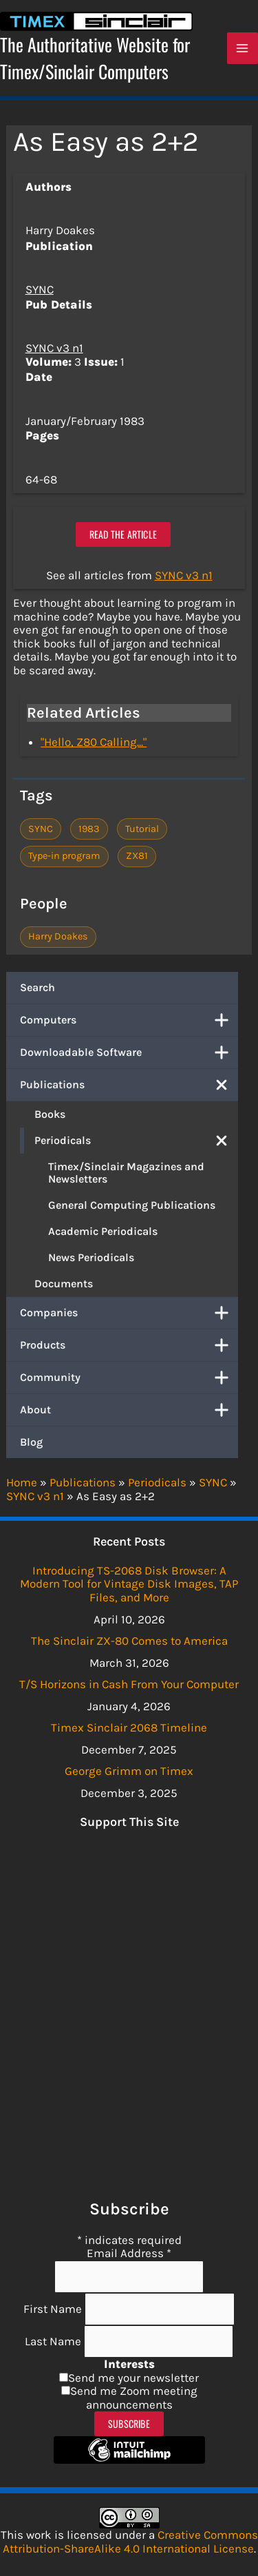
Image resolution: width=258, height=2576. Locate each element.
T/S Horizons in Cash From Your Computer (129, 1684)
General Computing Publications (131, 1205)
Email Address (129, 2253)
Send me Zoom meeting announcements (133, 2397)
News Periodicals (91, 1257)
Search (37, 987)
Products (129, 1345)
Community (129, 1377)
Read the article (123, 534)
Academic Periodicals (103, 1231)
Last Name (54, 2341)
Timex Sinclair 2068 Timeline (129, 1727)
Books (49, 1114)
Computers (129, 1020)
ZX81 (137, 856)
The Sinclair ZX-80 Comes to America (129, 1641)
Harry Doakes (58, 936)
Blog (31, 1441)
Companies (129, 1313)
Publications (129, 1085)
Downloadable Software (129, 1052)
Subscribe (129, 2423)
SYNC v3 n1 (54, 348)
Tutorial (142, 829)
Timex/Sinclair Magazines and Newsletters (126, 1172)
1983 (89, 829)
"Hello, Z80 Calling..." (94, 742)
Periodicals (136, 1141)
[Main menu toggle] (243, 48)
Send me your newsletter (133, 2378)
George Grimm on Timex (129, 1771)
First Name (54, 2309)
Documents (63, 1283)
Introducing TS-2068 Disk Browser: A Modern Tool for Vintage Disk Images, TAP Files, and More (129, 1584)
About (129, 1410)
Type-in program (64, 856)
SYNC (39, 289)
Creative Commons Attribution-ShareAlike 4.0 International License (130, 2541)
